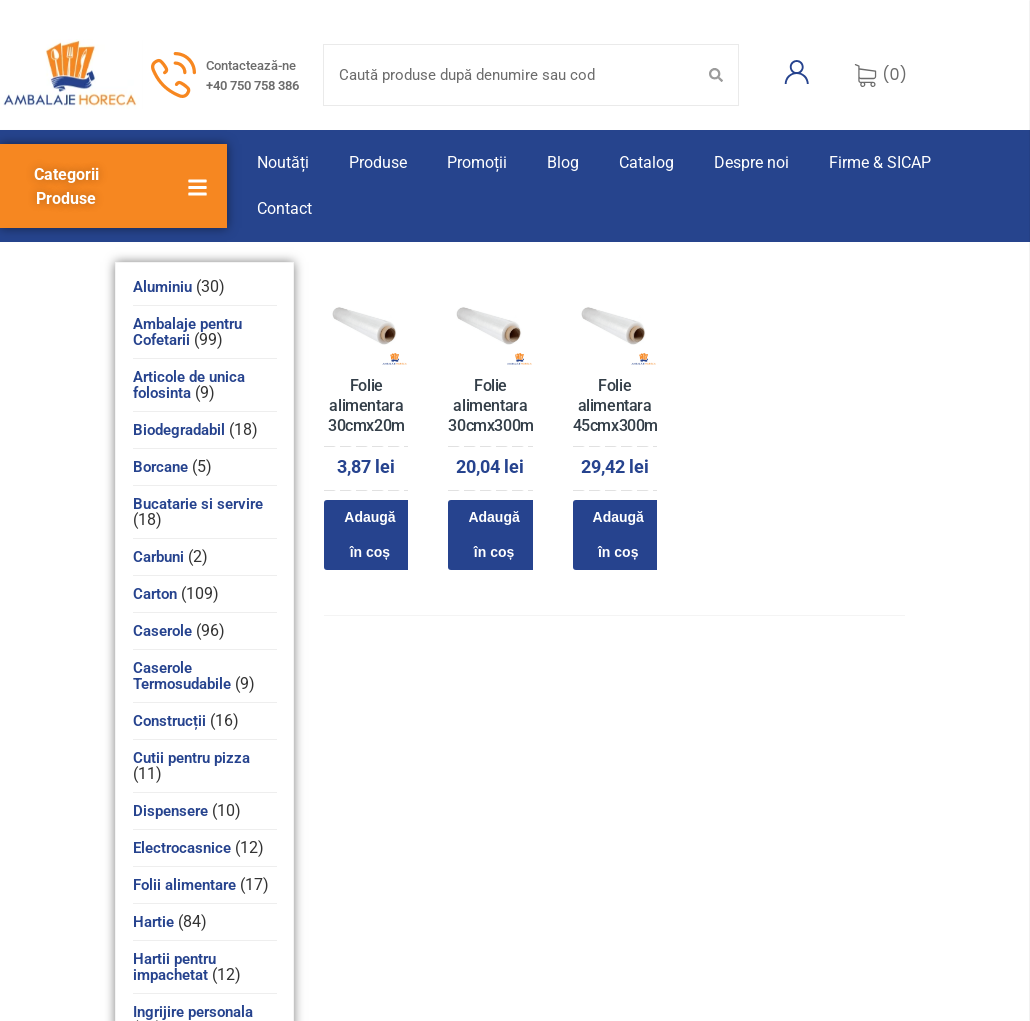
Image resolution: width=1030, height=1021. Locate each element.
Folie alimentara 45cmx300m (615, 405)
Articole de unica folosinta (189, 385)
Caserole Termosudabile (182, 676)
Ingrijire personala (193, 1012)
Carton (155, 594)
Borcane (160, 467)
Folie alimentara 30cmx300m (490, 405)
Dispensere (170, 811)
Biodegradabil (179, 430)
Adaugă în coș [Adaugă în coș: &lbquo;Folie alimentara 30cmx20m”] (369, 534)
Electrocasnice (182, 848)
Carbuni (158, 557)
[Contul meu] (797, 72)
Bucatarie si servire (198, 504)
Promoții (477, 162)
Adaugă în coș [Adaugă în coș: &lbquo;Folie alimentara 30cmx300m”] (493, 534)
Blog (563, 162)
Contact (284, 208)
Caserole (162, 631)
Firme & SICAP (880, 162)
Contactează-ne (251, 65)
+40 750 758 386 (252, 85)
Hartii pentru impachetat (174, 967)
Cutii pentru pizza (191, 758)
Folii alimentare (184, 885)
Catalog (646, 162)
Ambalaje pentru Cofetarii (187, 332)
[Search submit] (716, 75)
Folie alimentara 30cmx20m (366, 405)
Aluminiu (162, 287)
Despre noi (751, 162)
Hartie (153, 922)
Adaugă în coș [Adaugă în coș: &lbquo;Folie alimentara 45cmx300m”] (618, 534)
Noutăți (283, 162)
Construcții (169, 721)
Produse (378, 162)
